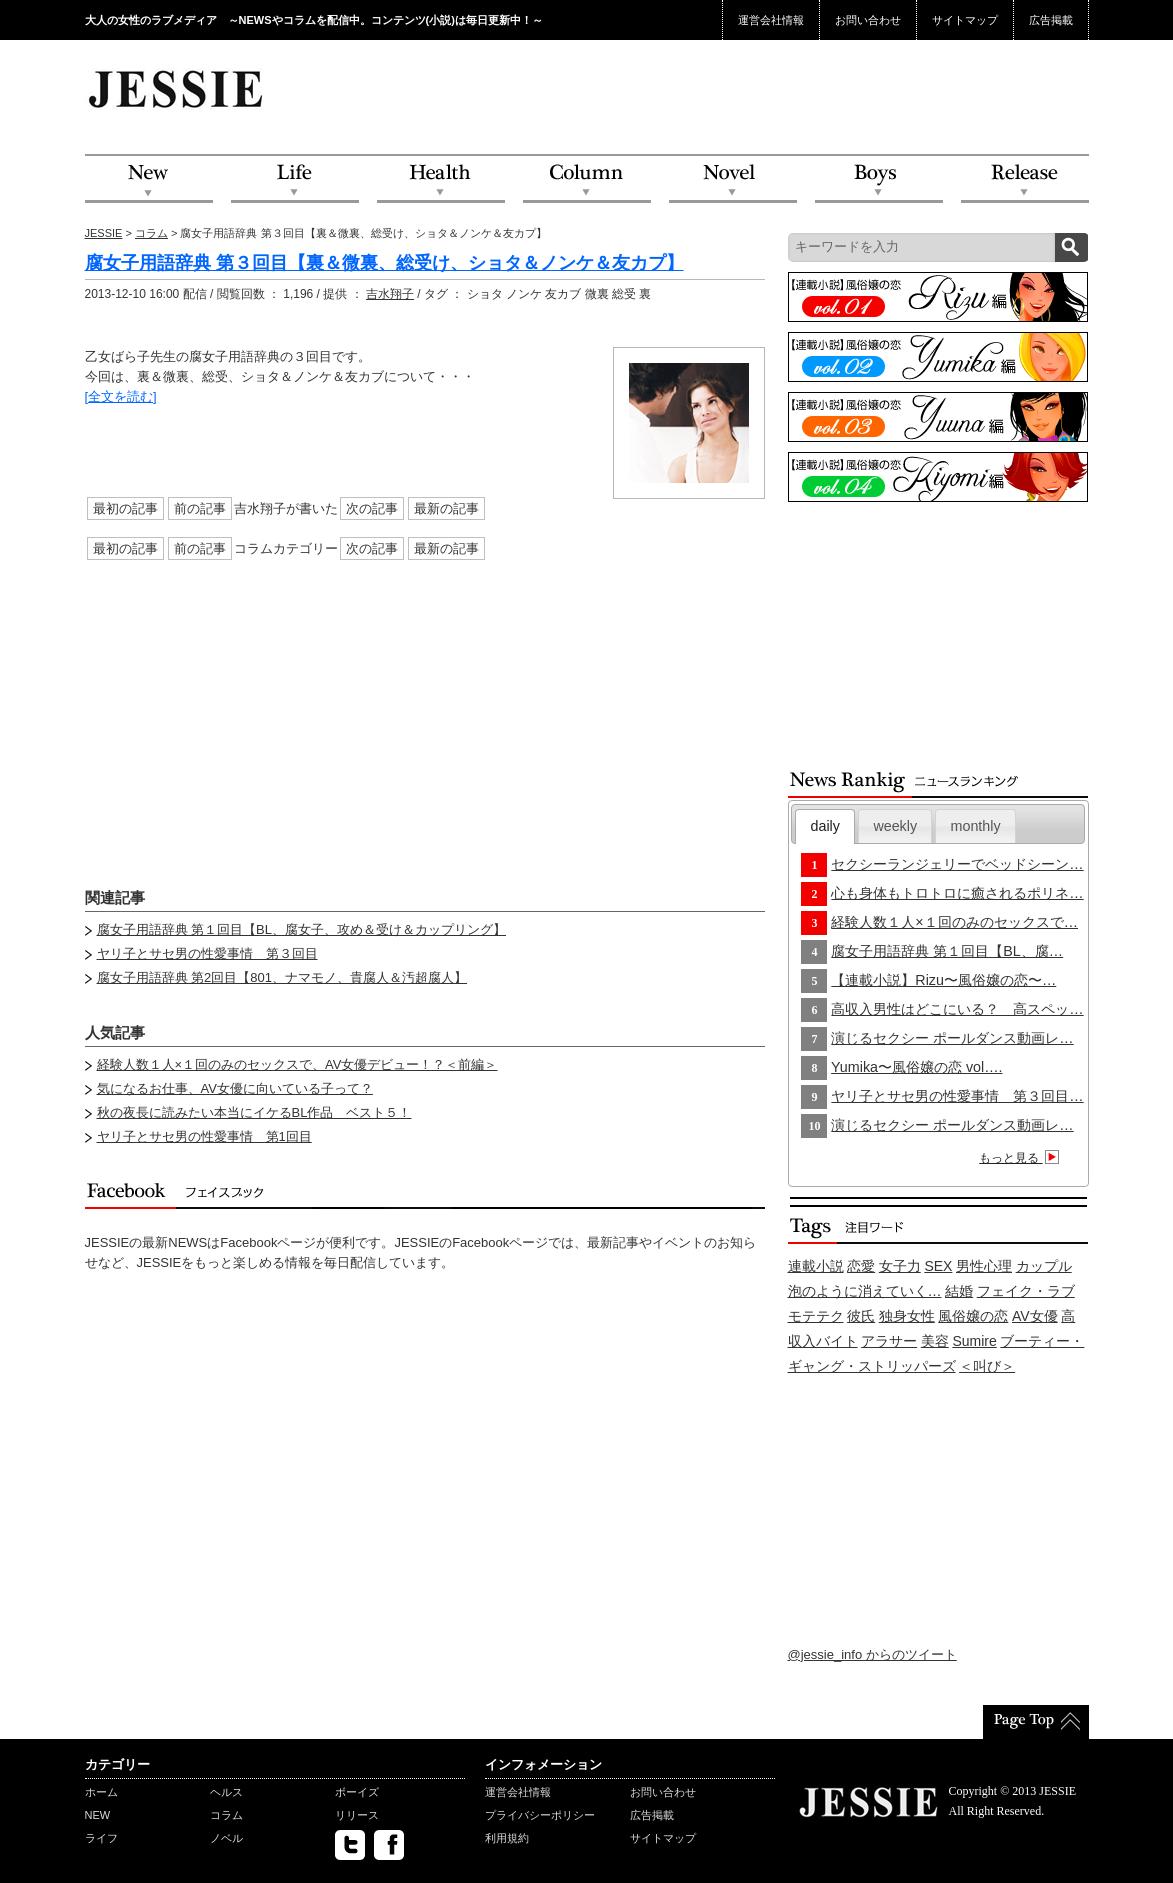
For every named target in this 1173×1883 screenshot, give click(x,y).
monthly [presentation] (976, 826)
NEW (149, 179)
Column (587, 179)
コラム (151, 233)
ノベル (226, 1838)
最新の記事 (446, 508)
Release (1025, 179)
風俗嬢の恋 (973, 1316)
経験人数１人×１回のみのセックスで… (954, 922)
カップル (1044, 1266)
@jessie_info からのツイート (872, 1654)
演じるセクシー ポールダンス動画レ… (952, 1038)
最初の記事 (125, 508)
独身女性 (907, 1316)
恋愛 (861, 1266)
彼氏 (861, 1316)
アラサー (889, 1341)
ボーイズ (357, 1792)
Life (295, 179)
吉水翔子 (390, 294)
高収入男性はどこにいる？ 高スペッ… (957, 1009)
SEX (938, 1266)
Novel (733, 179)
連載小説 (816, 1266)
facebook (389, 1845)
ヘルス (226, 1792)
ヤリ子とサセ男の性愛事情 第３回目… (957, 1096)
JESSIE (104, 233)
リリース (357, 1815)
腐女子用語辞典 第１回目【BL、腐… (947, 951)
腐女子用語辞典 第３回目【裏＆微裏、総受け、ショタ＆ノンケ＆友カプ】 (384, 263)
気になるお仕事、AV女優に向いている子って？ (235, 1088)
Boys (879, 179)
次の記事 (372, 508)
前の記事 (200, 508)
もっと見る (1021, 1158)
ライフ (101, 1838)
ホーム (101, 1792)
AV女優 (1035, 1316)
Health (441, 179)
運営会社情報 (771, 20)
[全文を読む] (121, 396)
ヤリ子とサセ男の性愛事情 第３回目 (207, 953)
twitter (350, 1845)
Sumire (974, 1341)
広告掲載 (1051, 20)
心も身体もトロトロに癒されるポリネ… (957, 893)
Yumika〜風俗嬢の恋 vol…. (916, 1067)
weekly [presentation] (895, 826)
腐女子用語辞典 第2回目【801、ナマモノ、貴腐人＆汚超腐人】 (282, 977)
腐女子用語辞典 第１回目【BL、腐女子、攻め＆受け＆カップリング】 (302, 929)
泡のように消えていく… (865, 1291)
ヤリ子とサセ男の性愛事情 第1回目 (204, 1136)
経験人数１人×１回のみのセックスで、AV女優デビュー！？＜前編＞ (297, 1064)
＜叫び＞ (987, 1366)
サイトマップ (965, 20)
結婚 (959, 1291)
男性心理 (984, 1266)
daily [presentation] (825, 826)
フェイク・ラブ (1026, 1291)
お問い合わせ (868, 20)
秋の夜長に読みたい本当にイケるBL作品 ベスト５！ (254, 1112)
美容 (935, 1341)
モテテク (816, 1316)
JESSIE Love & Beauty (177, 88)
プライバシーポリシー (540, 1815)
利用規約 (507, 1838)
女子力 (900, 1266)
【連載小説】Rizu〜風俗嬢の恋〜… (943, 980)
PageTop (1036, 1722)
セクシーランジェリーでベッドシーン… (957, 864)
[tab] (825, 826)
